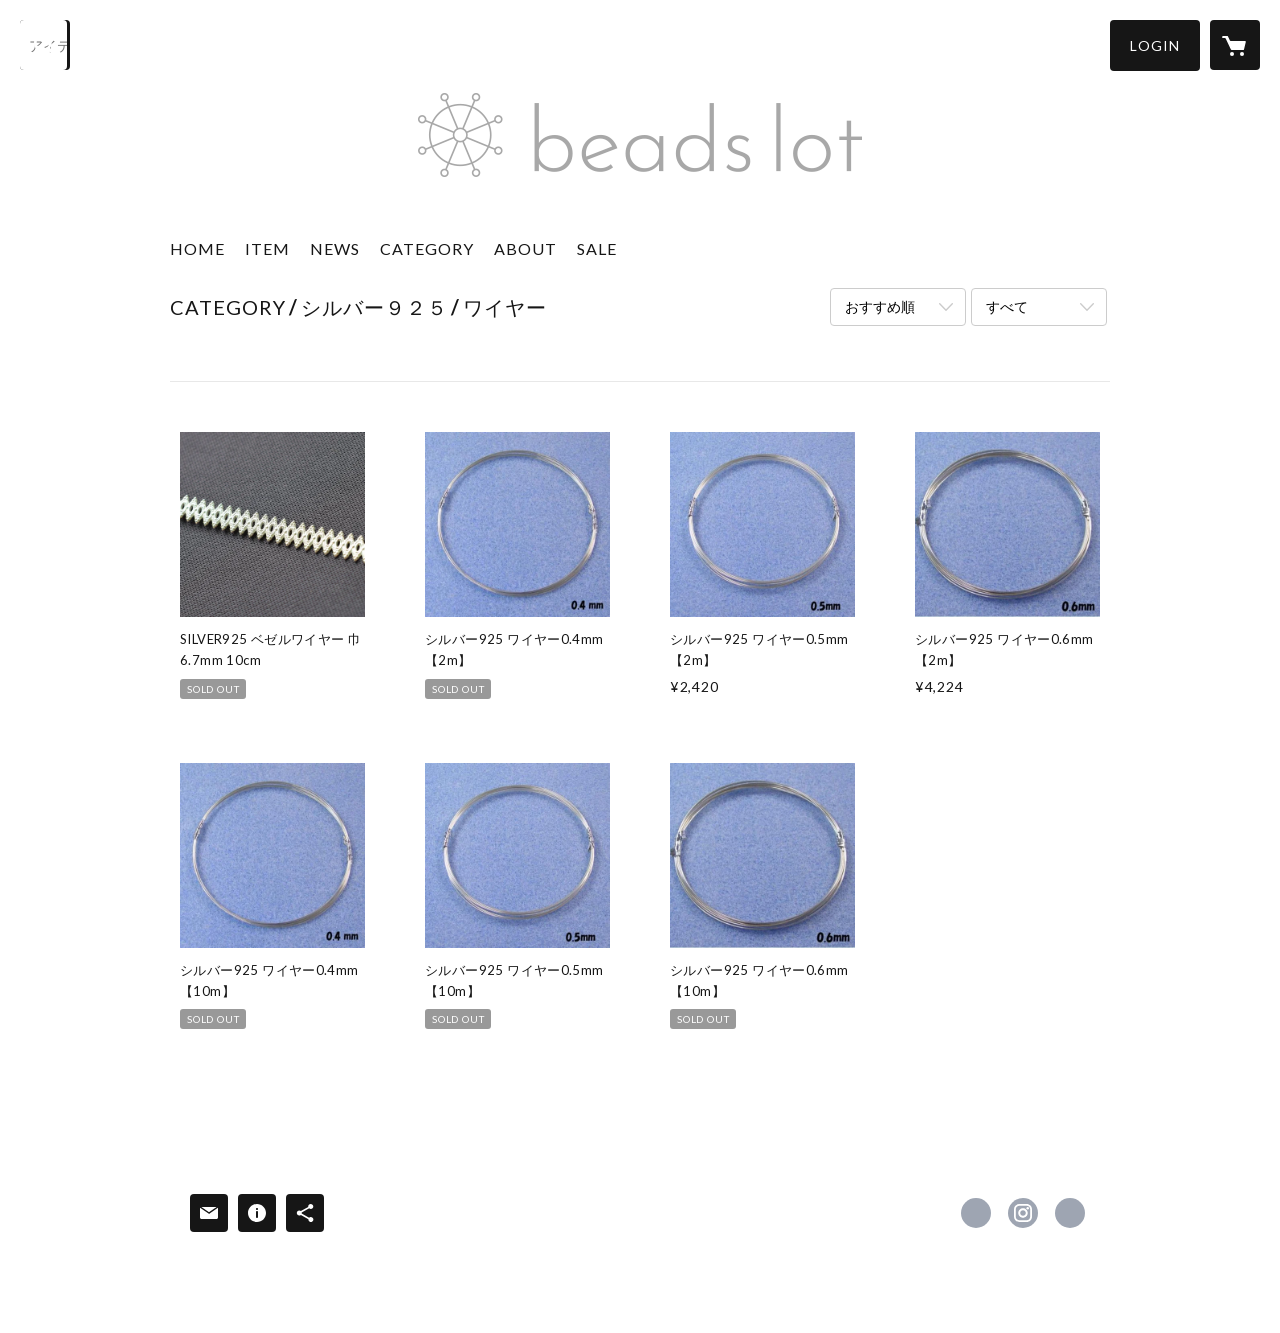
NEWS (335, 248)
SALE (597, 248)
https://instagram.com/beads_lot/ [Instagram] (1023, 1213)
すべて (1007, 306)
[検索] (45, 45)
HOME (197, 248)
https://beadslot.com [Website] (1070, 1213)
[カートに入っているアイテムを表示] (1235, 45)
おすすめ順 (880, 306)
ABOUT (525, 248)
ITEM (267, 248)
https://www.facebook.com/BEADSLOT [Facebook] (976, 1213)
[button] (1155, 45)
